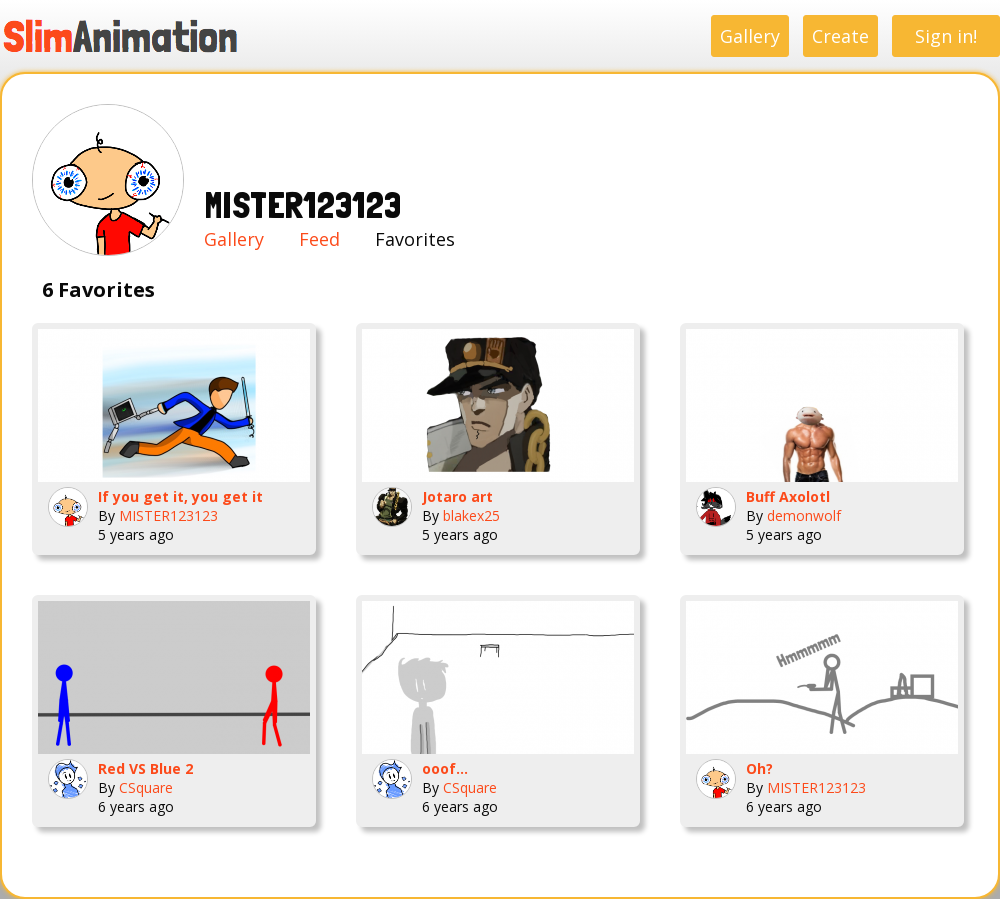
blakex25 (471, 515)
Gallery (750, 36)
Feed (319, 239)
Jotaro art (457, 496)
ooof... (445, 768)
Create (840, 36)
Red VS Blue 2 (145, 768)
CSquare (146, 787)
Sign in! (946, 36)
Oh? (759, 768)
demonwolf (804, 515)
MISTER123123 (168, 515)
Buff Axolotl (788, 496)
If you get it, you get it (180, 496)
